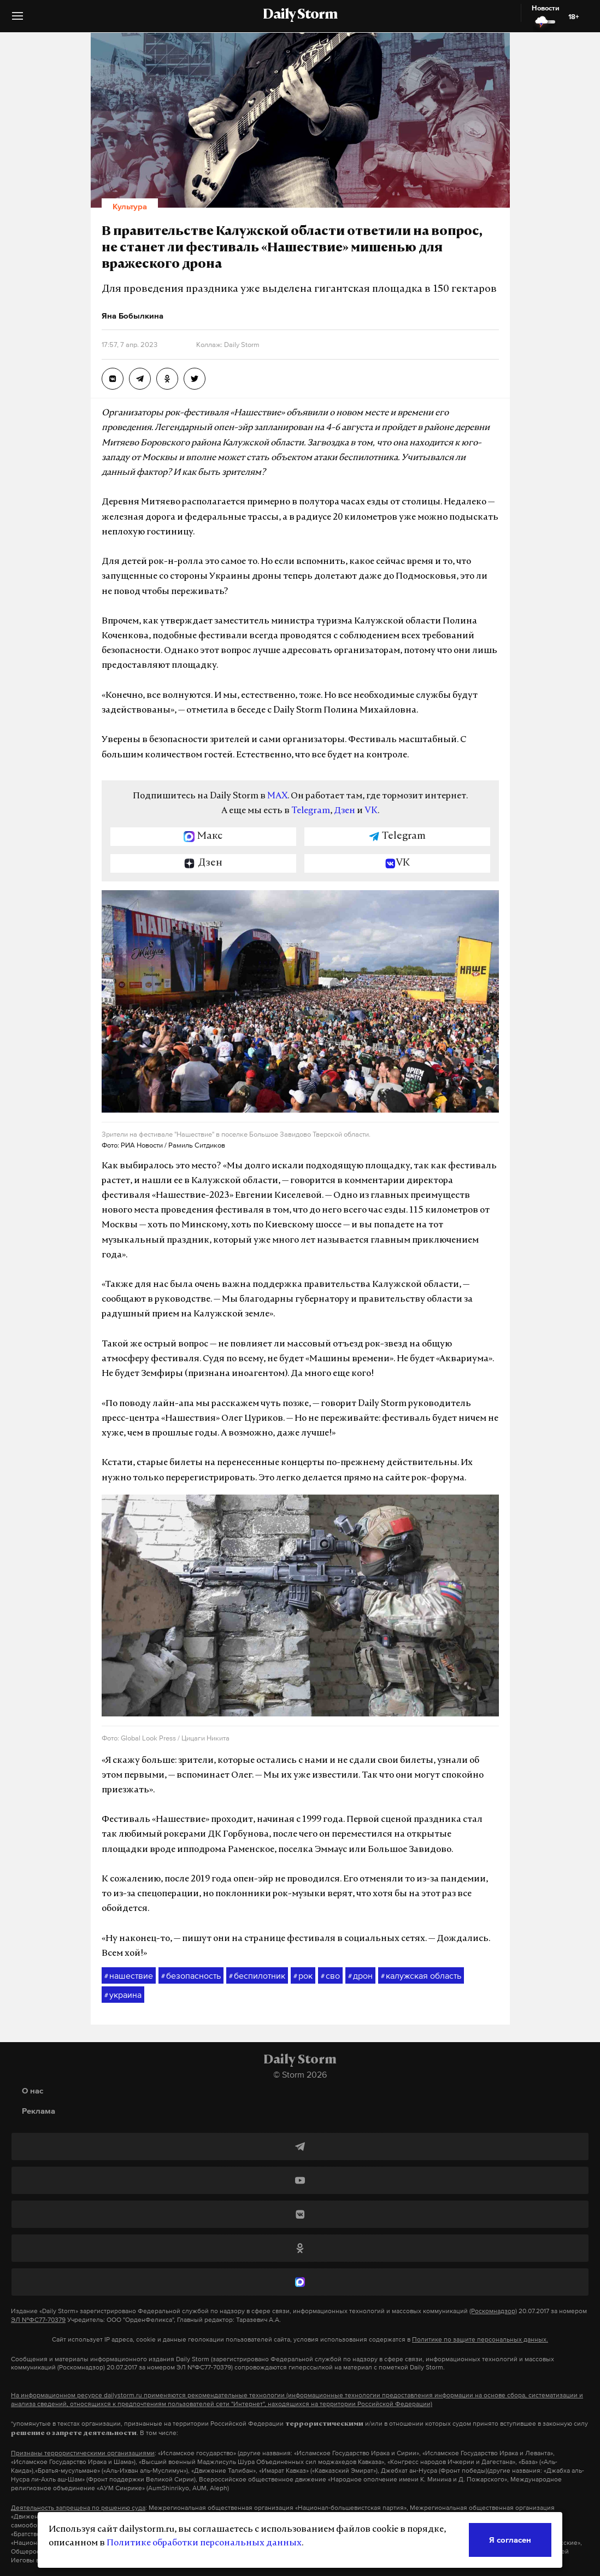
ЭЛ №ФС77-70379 (38, 2320)
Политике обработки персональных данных (204, 2543)
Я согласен (510, 2539)
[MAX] (300, 2282)
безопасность (191, 1976)
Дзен (344, 811)
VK (371, 811)
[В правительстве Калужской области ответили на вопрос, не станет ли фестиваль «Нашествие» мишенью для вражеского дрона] (112, 379)
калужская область (421, 1976)
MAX (277, 796)
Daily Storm (300, 15)
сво (330, 1976)
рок (303, 1976)
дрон (360, 1976)
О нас (32, 2090)
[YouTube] (300, 2180)
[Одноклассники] (300, 2248)
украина (123, 1995)
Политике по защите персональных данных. (480, 2339)
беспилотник (257, 1976)
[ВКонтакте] (300, 2214)
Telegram (310, 811)
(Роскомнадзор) (493, 2311)
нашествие (128, 1976)
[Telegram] (300, 2146)
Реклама (38, 2110)
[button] (17, 20)
